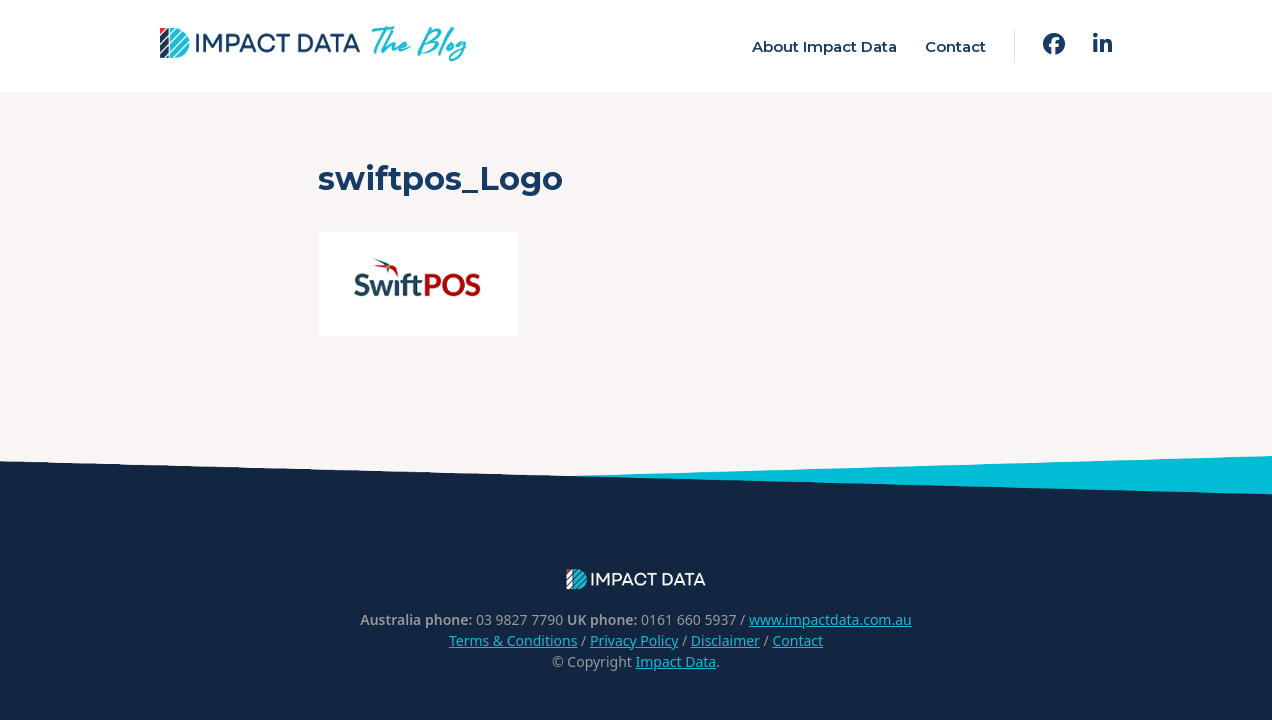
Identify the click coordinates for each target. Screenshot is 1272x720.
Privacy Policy (634, 640)
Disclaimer (725, 640)
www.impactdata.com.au (830, 619)
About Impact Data (824, 46)
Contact (955, 46)
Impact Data (675, 661)
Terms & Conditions (513, 640)
